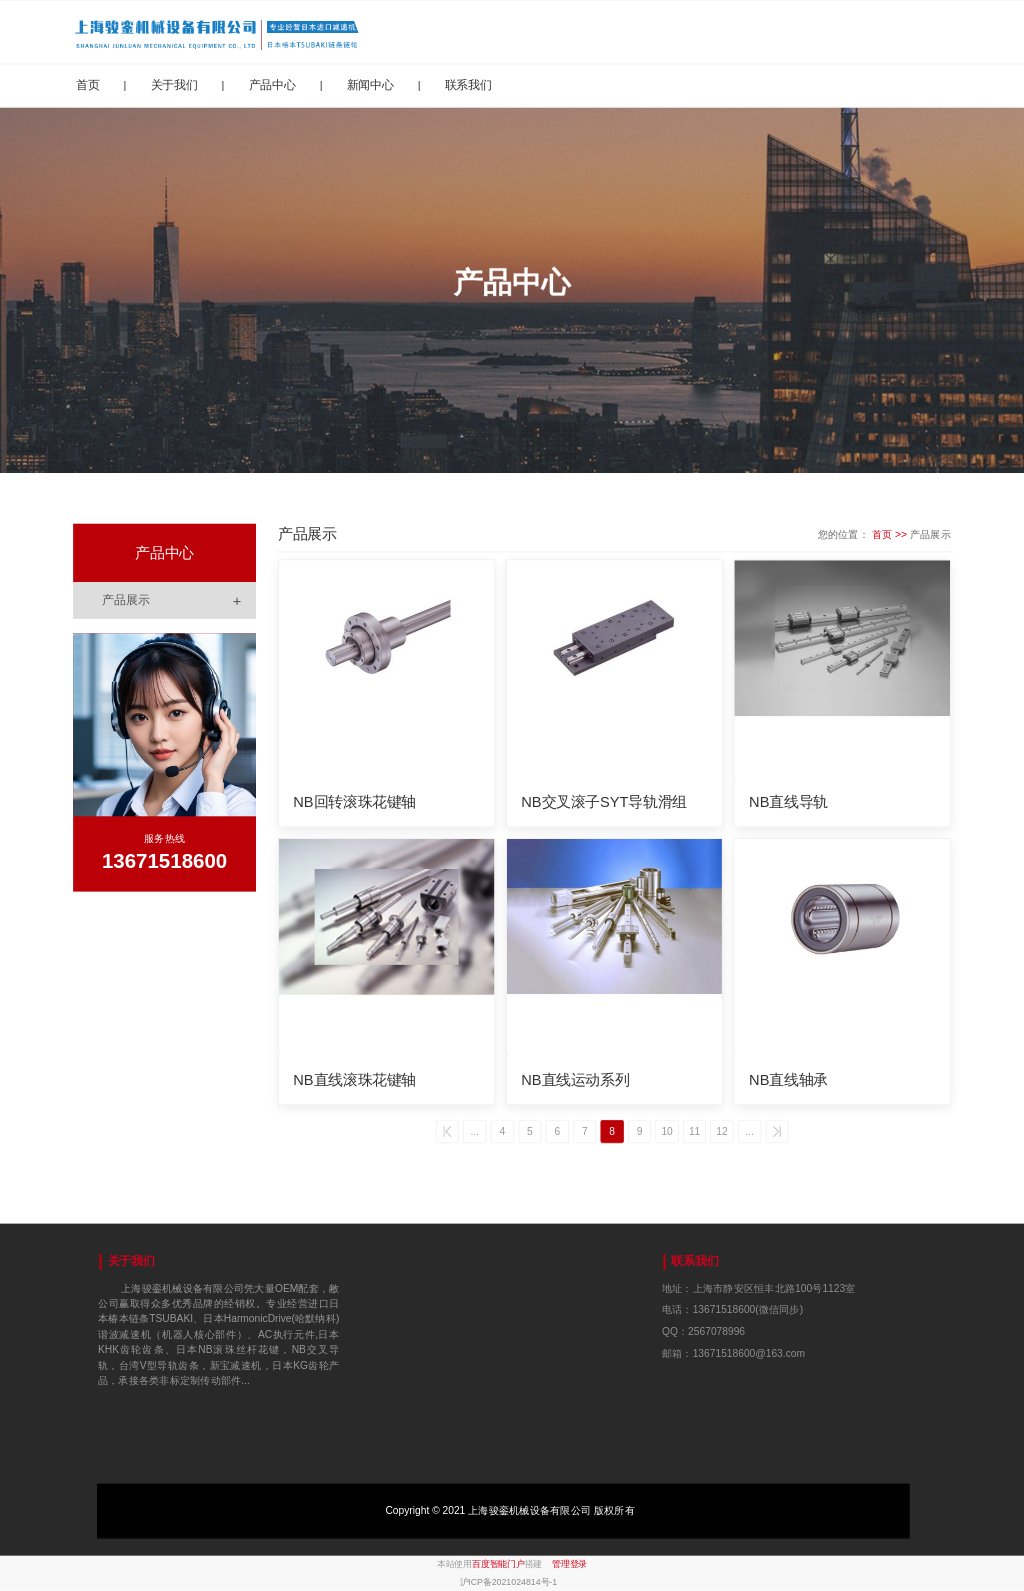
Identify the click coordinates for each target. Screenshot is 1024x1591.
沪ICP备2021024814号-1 (509, 1582)
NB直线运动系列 (575, 1080)
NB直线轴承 (788, 1080)
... (473, 1132)
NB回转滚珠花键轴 (354, 801)
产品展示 (179, 600)
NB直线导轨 (788, 801)
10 (667, 1132)
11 (695, 1132)
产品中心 (272, 84)
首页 (87, 84)
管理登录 (569, 1564)
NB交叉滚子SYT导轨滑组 (604, 801)
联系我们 (468, 84)
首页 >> (891, 534)
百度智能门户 (498, 1564)
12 (723, 1132)
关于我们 (174, 84)
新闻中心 (370, 84)
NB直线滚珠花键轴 (354, 1080)
